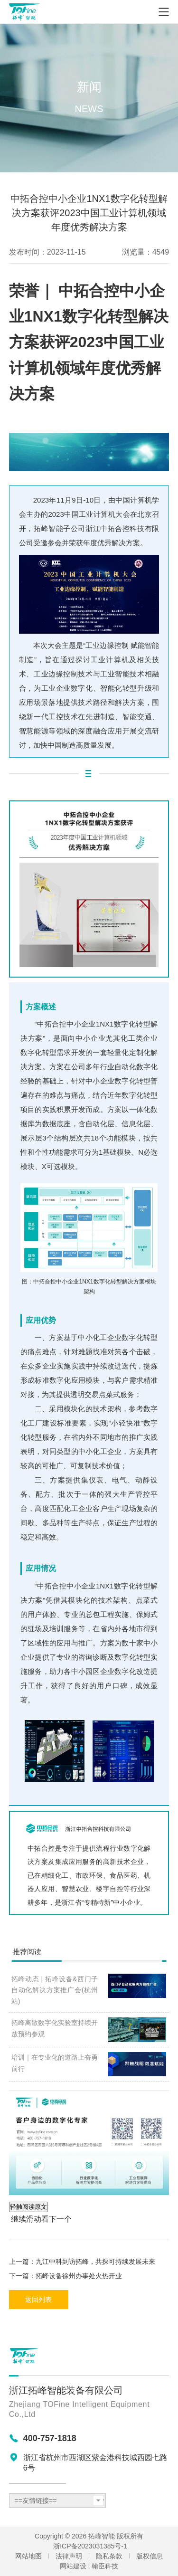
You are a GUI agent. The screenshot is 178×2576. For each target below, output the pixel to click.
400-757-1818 (49, 2438)
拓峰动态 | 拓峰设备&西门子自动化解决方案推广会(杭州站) (54, 1990)
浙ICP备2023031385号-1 (90, 2546)
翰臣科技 (105, 2566)
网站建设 (73, 2566)
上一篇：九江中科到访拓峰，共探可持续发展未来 (82, 2261)
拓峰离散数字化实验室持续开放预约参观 (54, 2028)
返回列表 (38, 2299)
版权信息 (149, 2556)
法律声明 (69, 2556)
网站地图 (28, 2556)
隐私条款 (109, 2556)
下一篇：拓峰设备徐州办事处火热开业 (65, 2276)
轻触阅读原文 (28, 2206)
